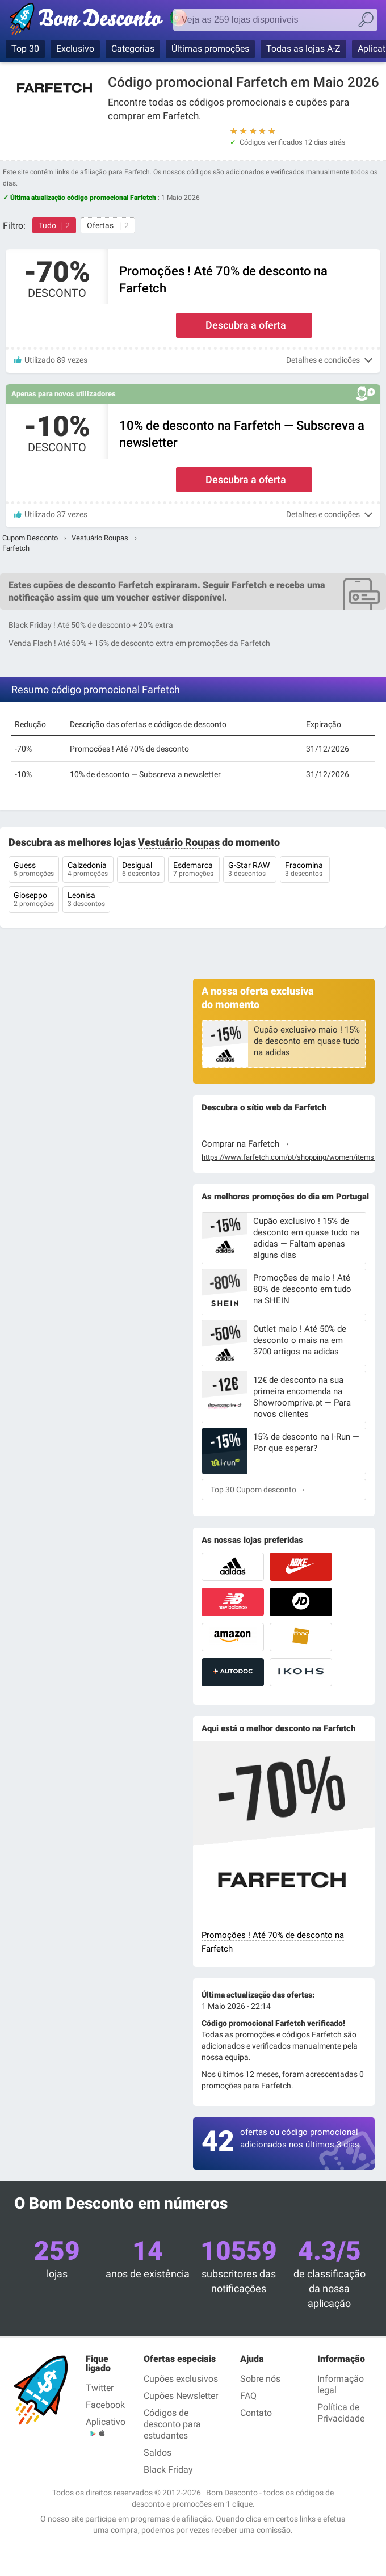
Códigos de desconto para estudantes (172, 2424)
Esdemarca (194, 870)
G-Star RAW (249, 870)
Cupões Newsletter (181, 2395)
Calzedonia (88, 870)
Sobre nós (260, 2378)
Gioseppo (34, 900)
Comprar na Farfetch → (246, 1144)
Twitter (100, 2387)
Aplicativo (105, 2421)
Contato (256, 2412)
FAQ (248, 2395)
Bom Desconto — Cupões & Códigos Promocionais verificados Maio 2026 (111, 21)
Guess (34, 870)
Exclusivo (75, 48)
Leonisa (86, 900)
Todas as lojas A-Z (303, 48)
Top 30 (25, 48)
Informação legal (340, 2384)
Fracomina (305, 870)
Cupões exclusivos (181, 2378)
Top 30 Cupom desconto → (258, 1489)
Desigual (141, 870)
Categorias (132, 48)
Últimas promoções (210, 48)
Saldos (157, 2452)
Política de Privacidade (340, 2413)
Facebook (105, 2404)
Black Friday (168, 2469)
